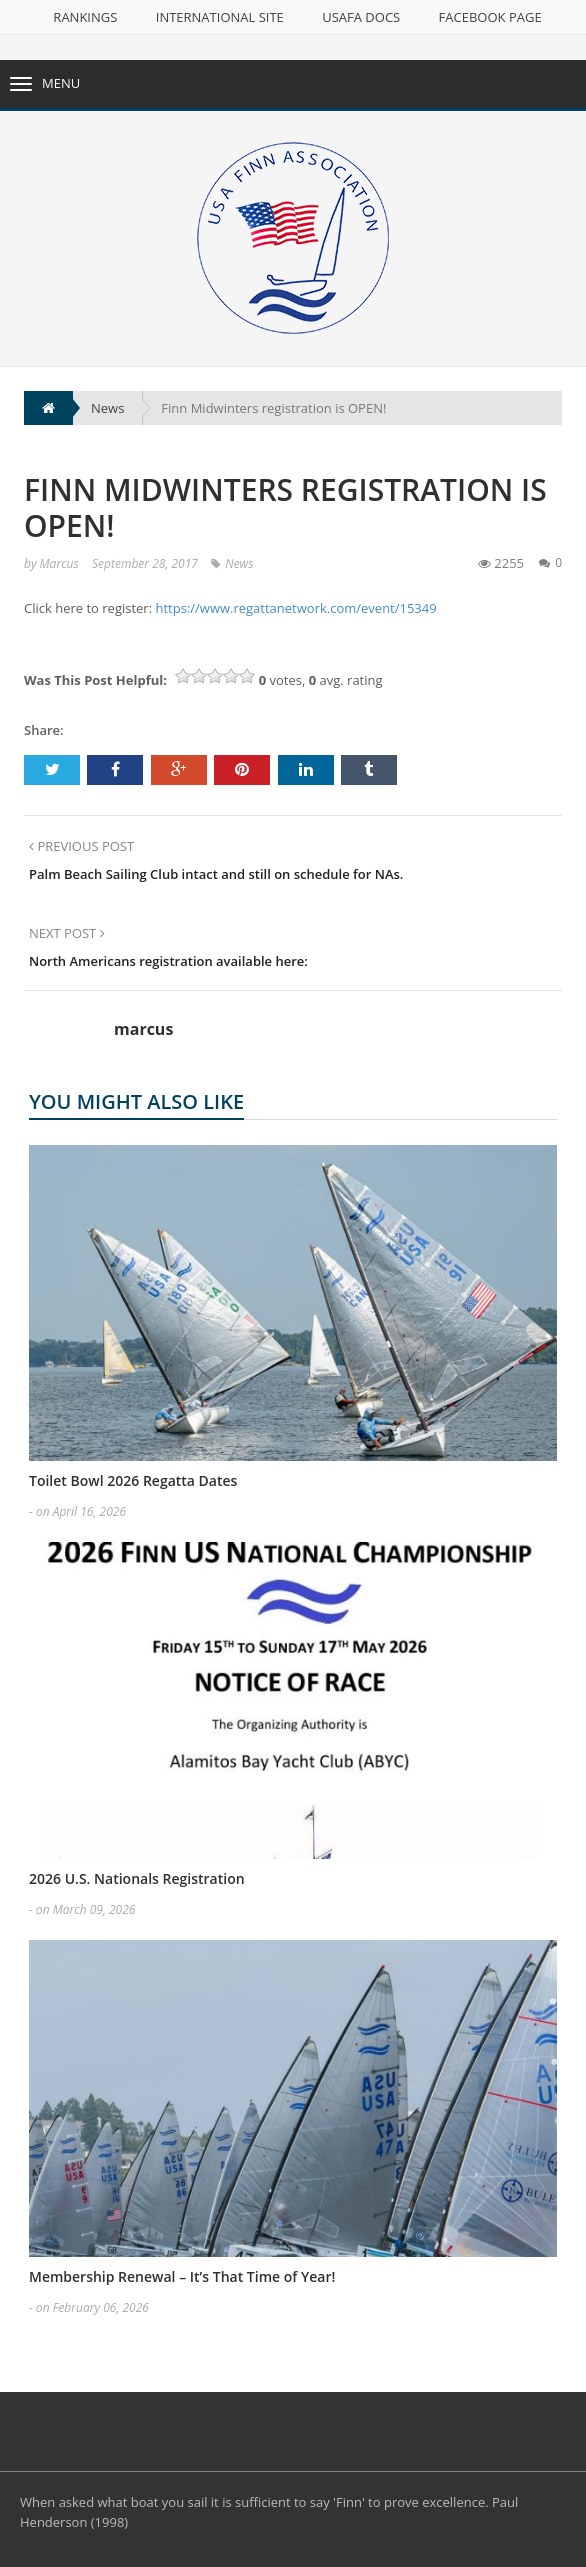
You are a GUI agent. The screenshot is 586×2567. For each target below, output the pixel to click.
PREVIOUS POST (81, 846)
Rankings (85, 17)
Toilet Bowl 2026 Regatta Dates (133, 1480)
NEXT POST (67, 933)
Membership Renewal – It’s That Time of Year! (182, 2276)
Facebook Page (490, 17)
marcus (59, 563)
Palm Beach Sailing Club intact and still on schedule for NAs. (216, 874)
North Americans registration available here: (168, 961)
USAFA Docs (361, 17)
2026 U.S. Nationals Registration (137, 1878)
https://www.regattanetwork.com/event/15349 (295, 608)
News (239, 563)
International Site (220, 17)
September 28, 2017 (145, 563)
